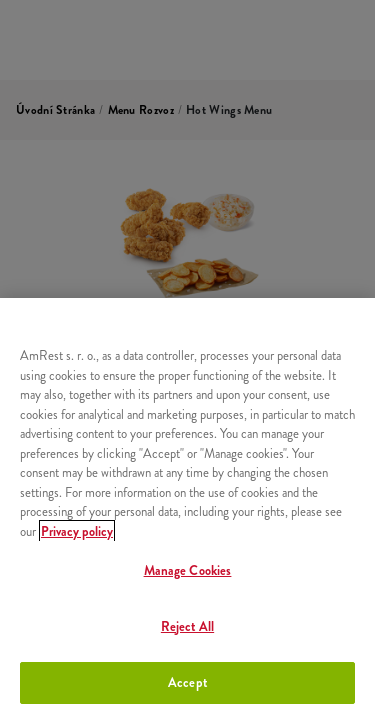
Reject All (187, 626)
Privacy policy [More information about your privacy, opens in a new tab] (77, 531)
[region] (187, 509)
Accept (187, 682)
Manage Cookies (188, 570)
